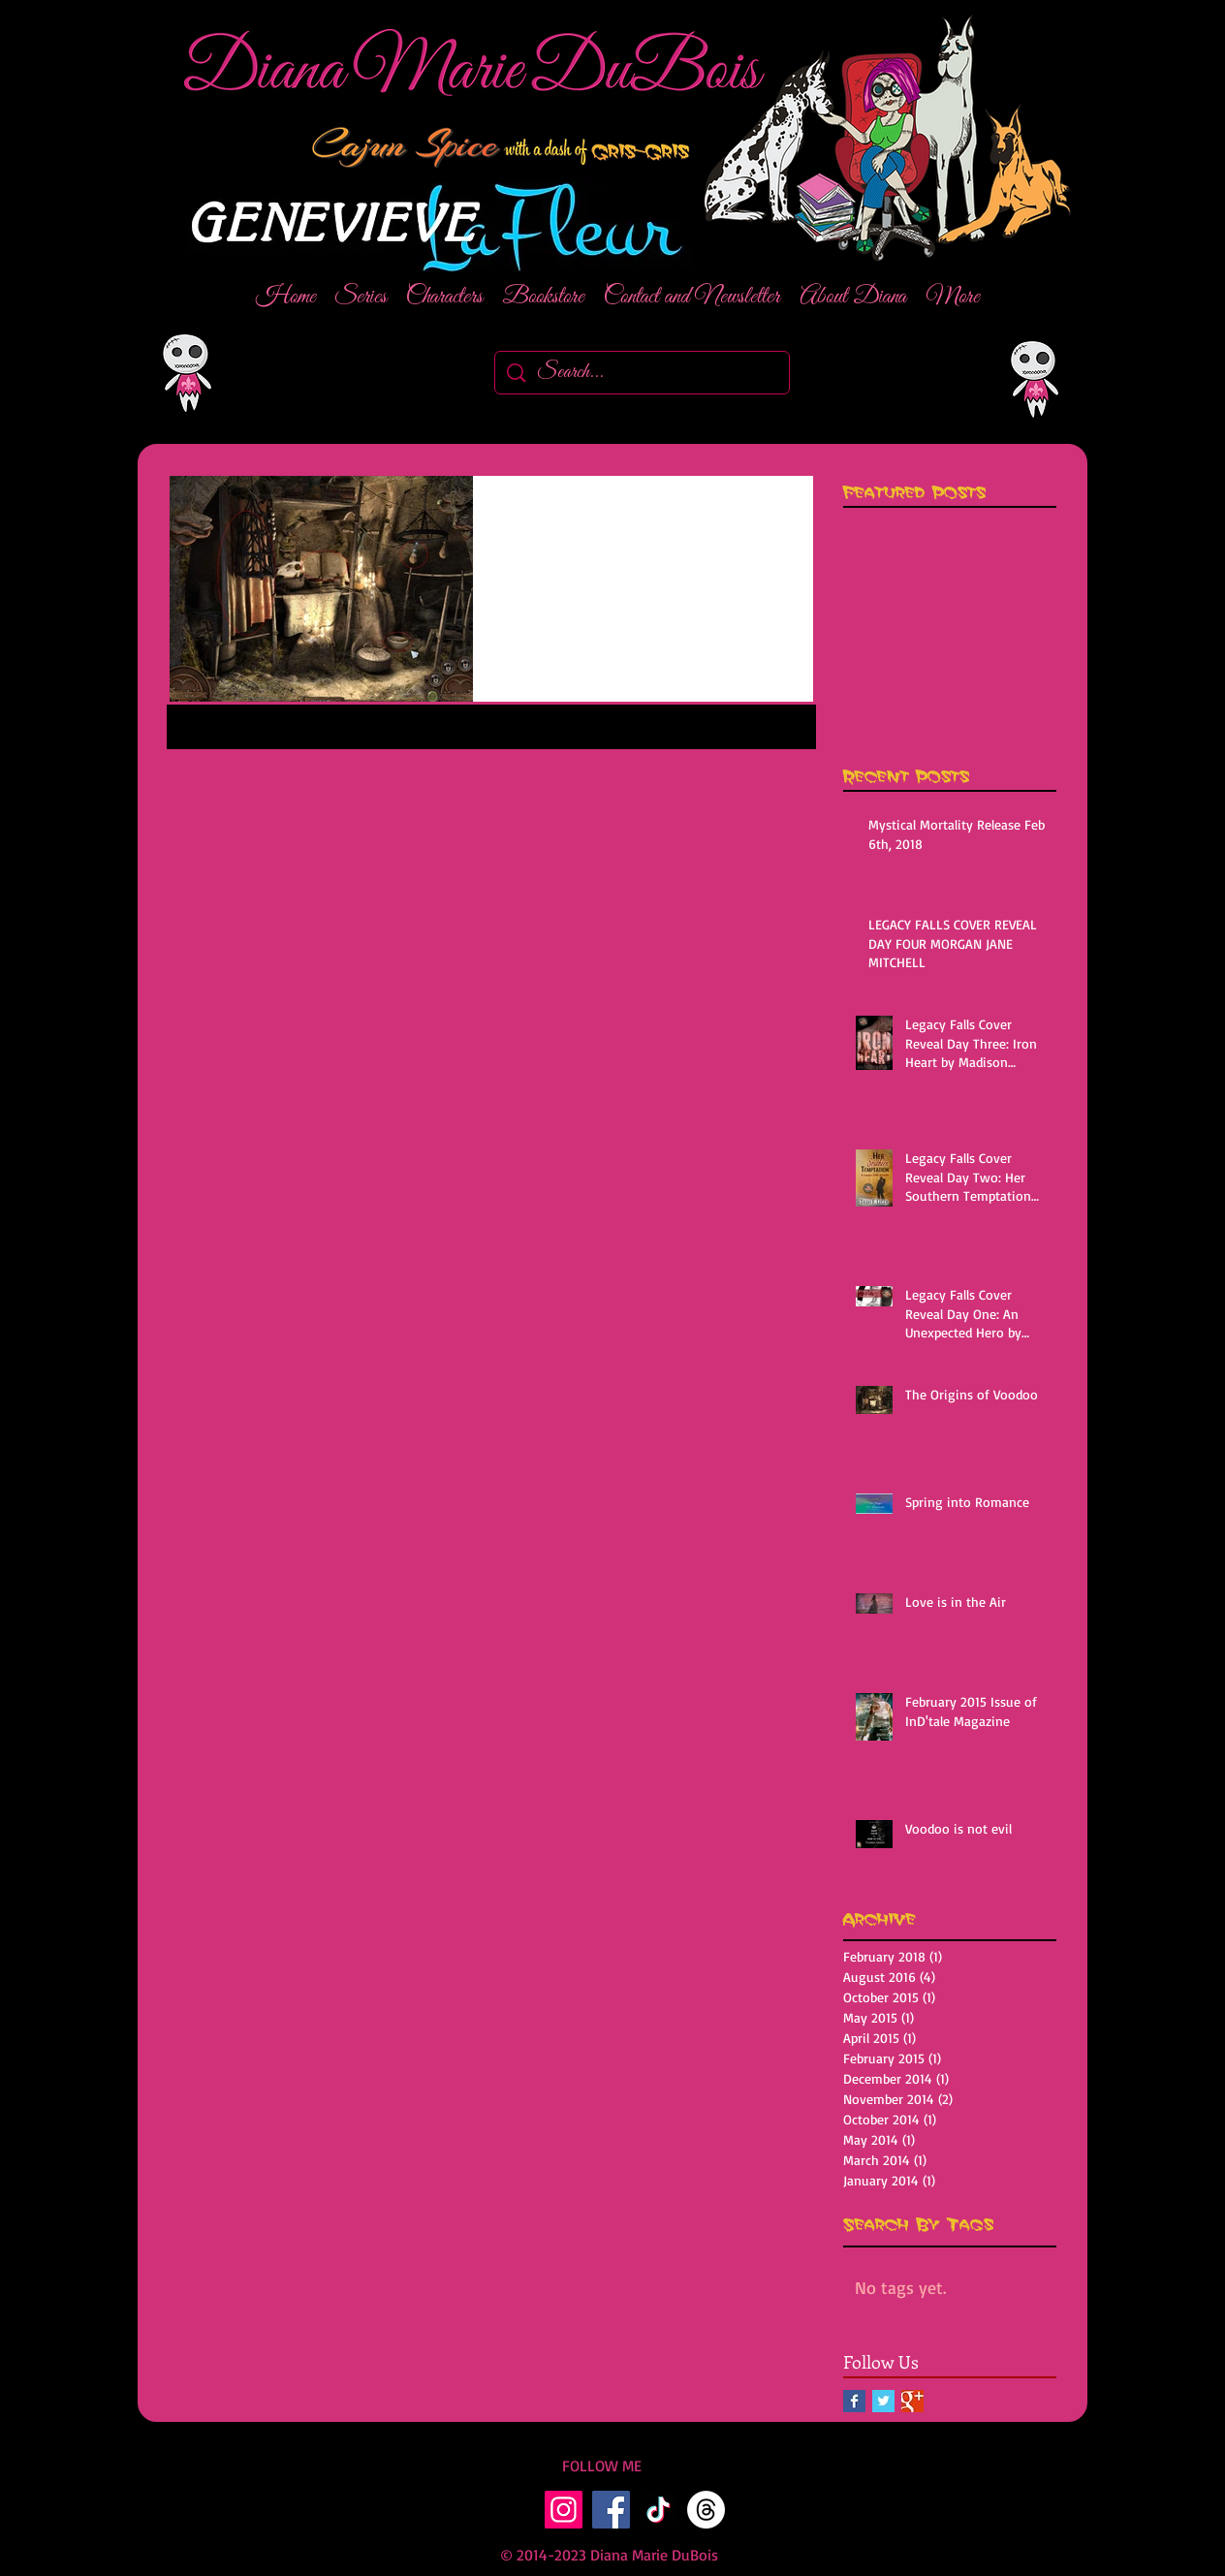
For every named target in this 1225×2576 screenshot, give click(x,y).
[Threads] (706, 2510)
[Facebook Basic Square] (854, 2401)
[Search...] (643, 372)
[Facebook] (611, 2510)
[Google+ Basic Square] (912, 2401)
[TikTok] (658, 2510)
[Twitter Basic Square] (883, 2401)
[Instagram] (563, 2510)
